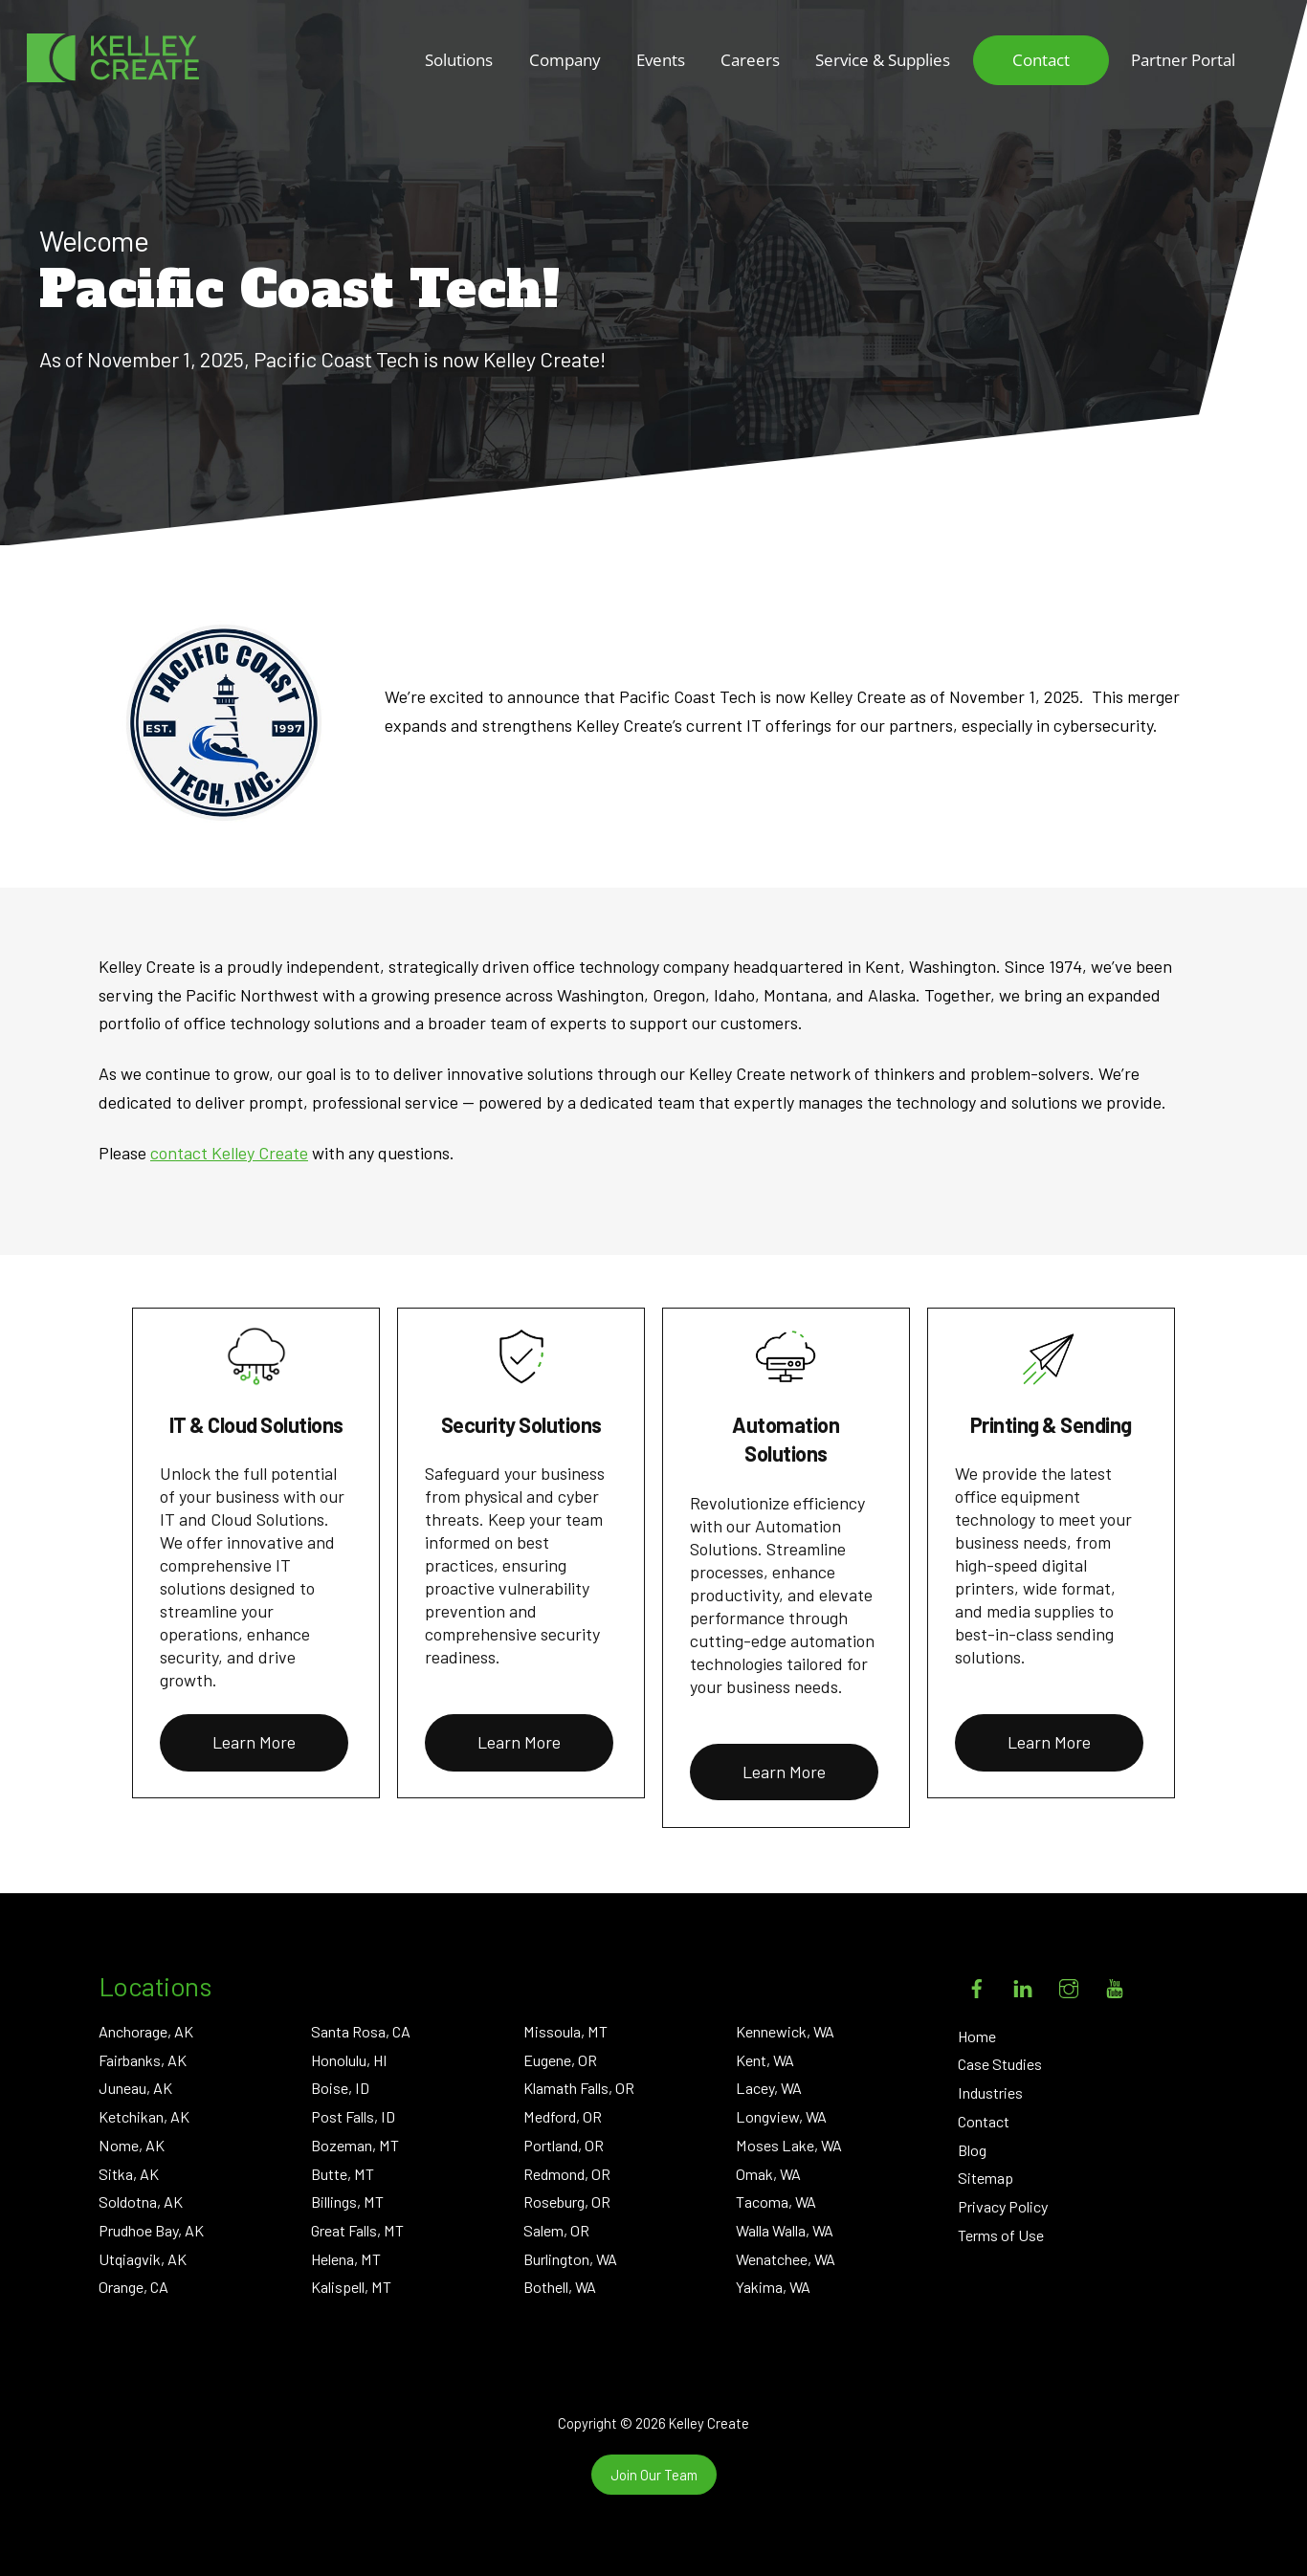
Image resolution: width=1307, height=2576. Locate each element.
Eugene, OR (560, 2060)
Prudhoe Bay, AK (151, 2230)
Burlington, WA (570, 2259)
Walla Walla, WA (784, 2230)
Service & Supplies (882, 60)
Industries (990, 2092)
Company (565, 60)
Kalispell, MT (351, 2287)
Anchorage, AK (146, 2031)
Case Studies (1000, 2064)
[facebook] (977, 1984)
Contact (1041, 60)
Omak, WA (768, 2174)
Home (977, 2036)
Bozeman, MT (355, 2145)
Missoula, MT (565, 2031)
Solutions (459, 60)
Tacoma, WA (776, 2201)
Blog (972, 2150)
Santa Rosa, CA (360, 2031)
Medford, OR (562, 2116)
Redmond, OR (566, 2174)
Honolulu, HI (349, 2060)
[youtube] (1115, 1984)
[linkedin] (1023, 1984)
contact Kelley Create (229, 1152)
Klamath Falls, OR (578, 2088)
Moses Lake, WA (789, 2145)
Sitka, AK (129, 2174)
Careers (750, 60)
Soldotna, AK (141, 2201)
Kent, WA (765, 2060)
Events (660, 60)
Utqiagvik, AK (143, 2259)
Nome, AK (132, 2145)
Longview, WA (781, 2116)
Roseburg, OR (566, 2201)
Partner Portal (1183, 60)
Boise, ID (340, 2088)
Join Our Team (654, 2474)
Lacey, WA (769, 2088)
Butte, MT (342, 2174)
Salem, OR (556, 2230)
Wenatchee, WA (785, 2259)
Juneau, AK (135, 2088)
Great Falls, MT (357, 2230)
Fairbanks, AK (143, 2060)
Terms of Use (1001, 2235)
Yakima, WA (773, 2287)
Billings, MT (347, 2201)
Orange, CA (133, 2287)
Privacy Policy (1003, 2206)
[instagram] (1069, 1984)
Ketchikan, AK (144, 2116)
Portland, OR (563, 2145)
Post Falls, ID (353, 2116)
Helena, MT (346, 2259)
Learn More (254, 1741)
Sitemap (985, 2178)
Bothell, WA (559, 2287)
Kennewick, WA (785, 2031)
